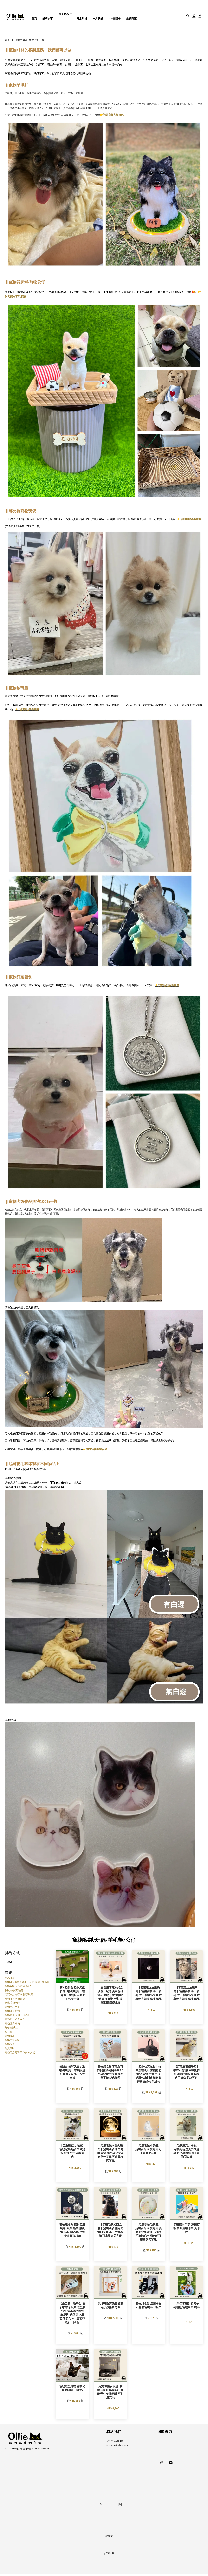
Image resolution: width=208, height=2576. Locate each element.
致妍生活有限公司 (114, 2443)
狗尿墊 (8, 2033)
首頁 (34, 19)
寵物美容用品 (12, 2008)
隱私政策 (109, 2537)
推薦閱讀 (131, 19)
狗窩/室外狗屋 (12, 2004)
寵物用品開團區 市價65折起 (20, 2054)
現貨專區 (10, 2050)
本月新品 (98, 19)
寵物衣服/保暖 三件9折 (17, 2017)
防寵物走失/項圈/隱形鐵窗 (19, 1996)
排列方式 (12, 1955)
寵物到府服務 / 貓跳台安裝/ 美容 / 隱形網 (27, 1983)
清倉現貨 (82, 19)
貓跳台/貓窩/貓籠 (14, 1992)
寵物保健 (10, 2046)
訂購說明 (109, 2555)
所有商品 (65, 15)
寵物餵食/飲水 (12, 2013)
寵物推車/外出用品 (15, 2000)
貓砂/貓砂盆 (11, 2029)
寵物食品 (10, 2037)
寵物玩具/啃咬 (12, 2025)
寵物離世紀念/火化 (15, 2021)
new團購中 (115, 19)
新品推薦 (10, 1979)
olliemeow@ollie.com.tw (117, 2447)
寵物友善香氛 (12, 2041)
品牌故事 (47, 19)
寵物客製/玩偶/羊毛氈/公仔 (19, 1988)
